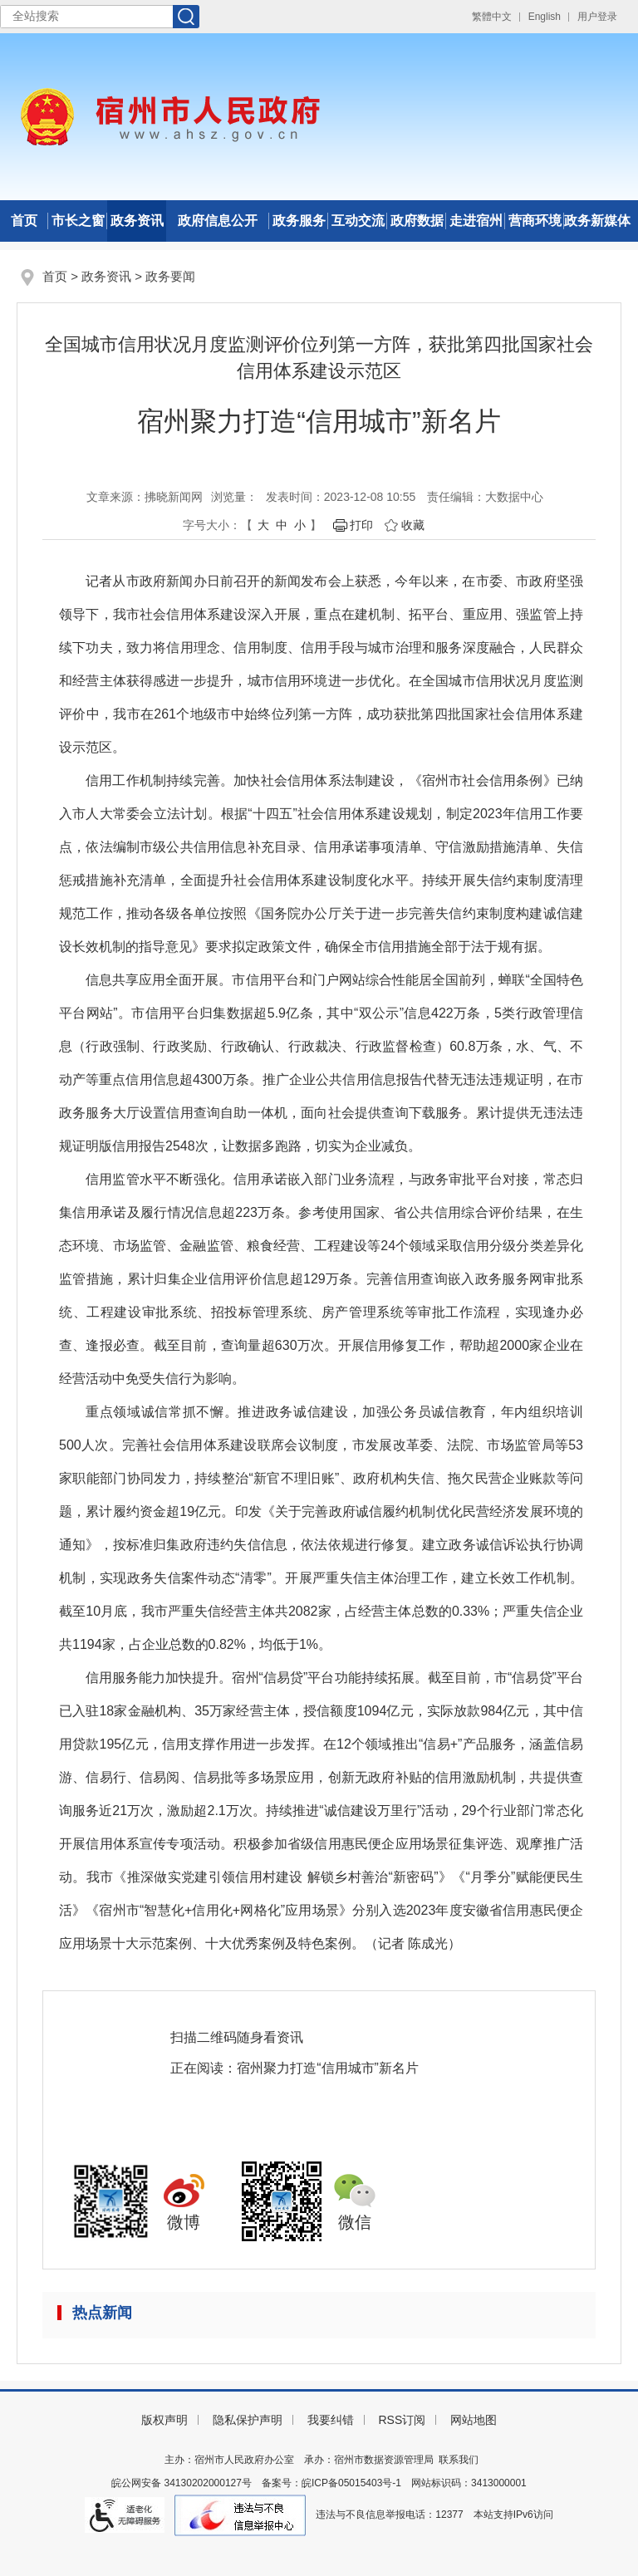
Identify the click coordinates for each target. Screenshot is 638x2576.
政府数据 (417, 220)
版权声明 (164, 2419)
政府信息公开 (218, 220)
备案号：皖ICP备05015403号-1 (331, 2483)
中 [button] (281, 525)
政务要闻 (170, 276)
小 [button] (300, 525)
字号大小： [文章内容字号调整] (212, 525)
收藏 (413, 525)
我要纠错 (330, 2419)
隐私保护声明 (247, 2419)
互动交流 (358, 220)
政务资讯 (137, 220)
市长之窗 (78, 220)
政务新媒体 (597, 220)
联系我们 (458, 2460)
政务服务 (299, 220)
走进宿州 (476, 220)
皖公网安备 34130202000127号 (181, 2483)
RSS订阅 (401, 2419)
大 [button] (263, 525)
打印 (361, 525)
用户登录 (597, 16)
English (544, 16)
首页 (24, 220)
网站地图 (473, 2419)
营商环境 (535, 220)
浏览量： (234, 496)
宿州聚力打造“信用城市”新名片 (328, 2068)
